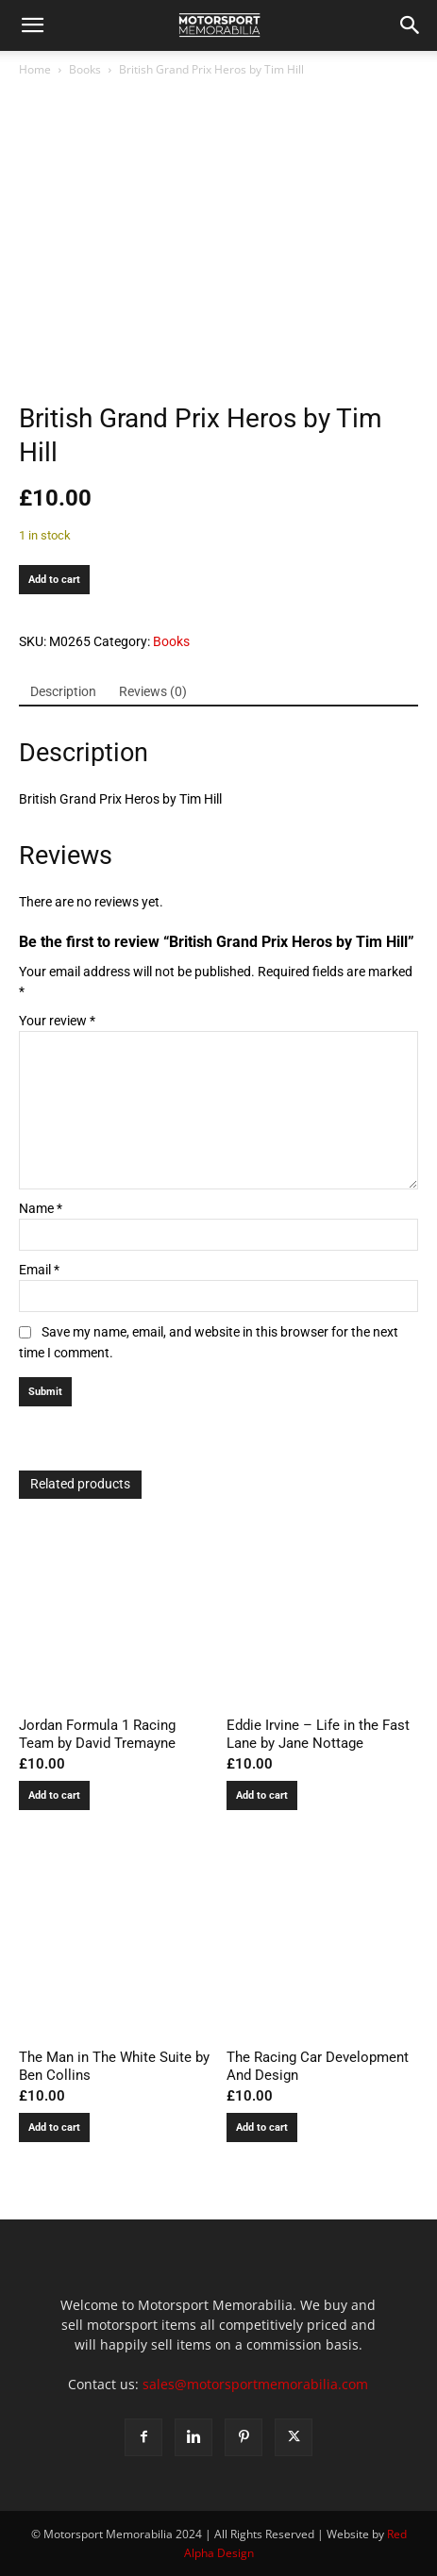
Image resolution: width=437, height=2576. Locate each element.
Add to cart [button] (54, 1795)
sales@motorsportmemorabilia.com (255, 2384)
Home (35, 69)
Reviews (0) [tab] (153, 691)
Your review (57, 1020)
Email (39, 1269)
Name (40, 1208)
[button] (32, 25)
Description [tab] (63, 691)
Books (85, 69)
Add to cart (54, 579)
